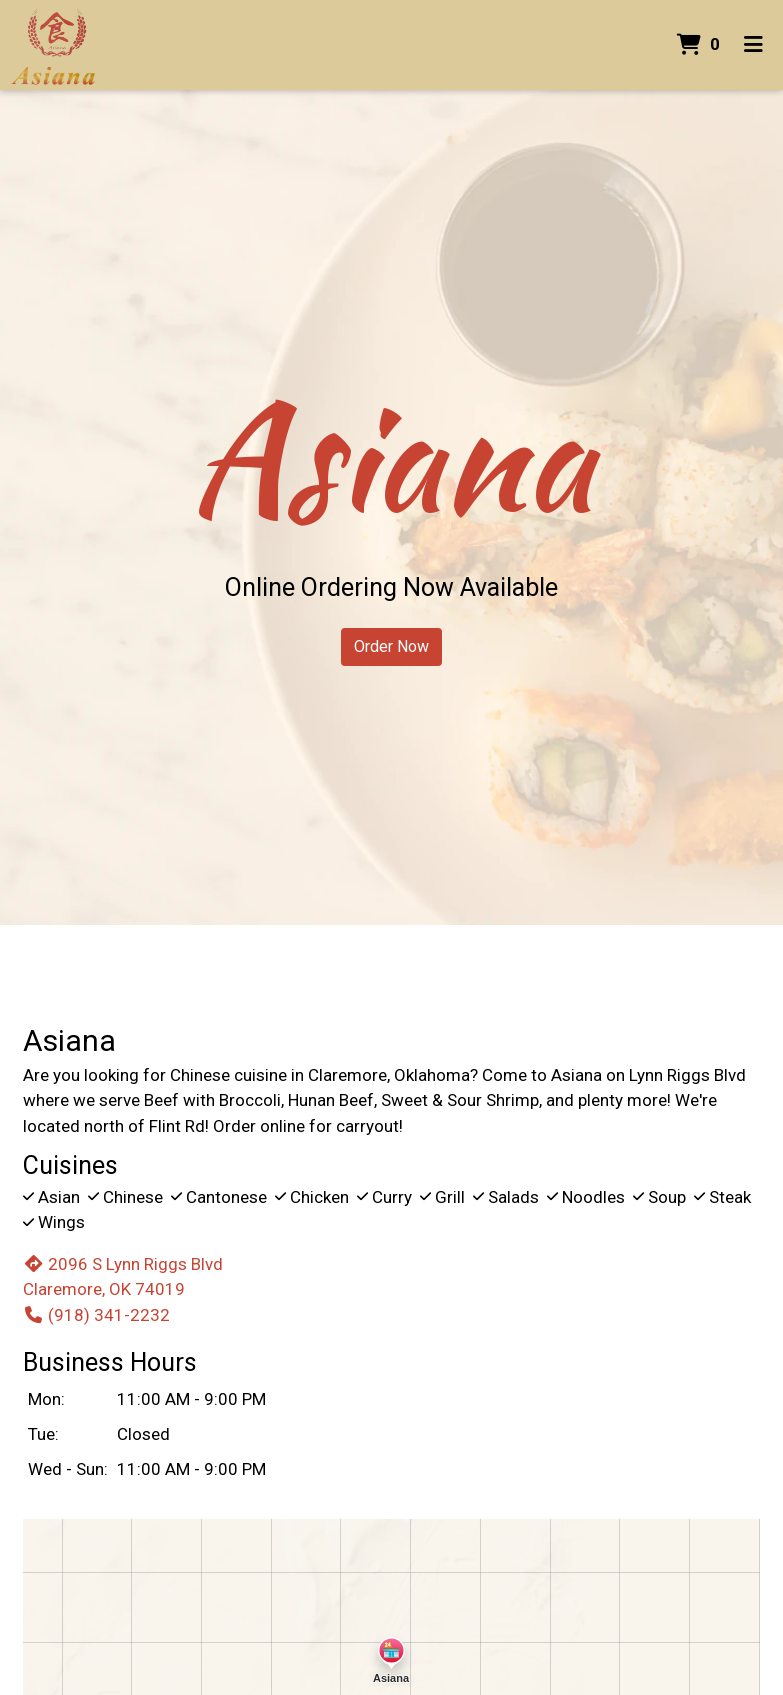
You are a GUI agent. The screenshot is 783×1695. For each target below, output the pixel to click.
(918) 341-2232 (96, 1315)
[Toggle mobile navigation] (753, 45)
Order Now (391, 646)
